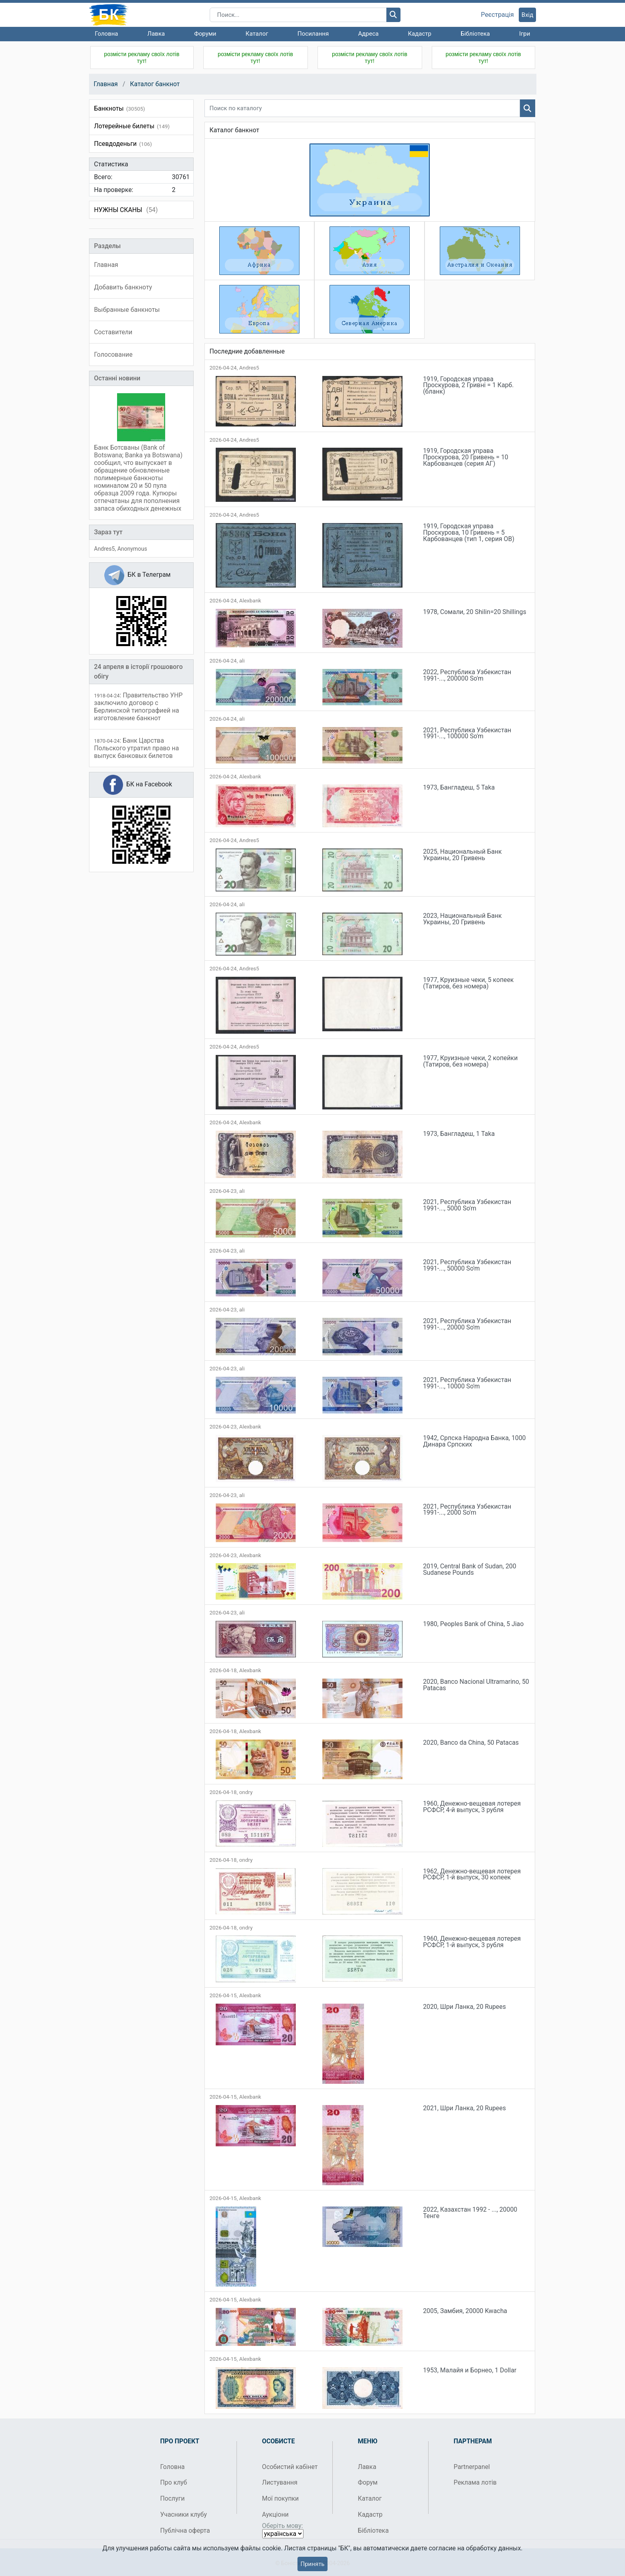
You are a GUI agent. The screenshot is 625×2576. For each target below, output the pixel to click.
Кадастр (419, 33)
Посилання (313, 33)
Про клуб (173, 2482)
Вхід (528, 14)
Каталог (257, 33)
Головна (106, 33)
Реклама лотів (475, 2482)
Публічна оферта (185, 2530)
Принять (312, 2564)
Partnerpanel (472, 2467)
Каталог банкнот (155, 84)
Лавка (156, 33)
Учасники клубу (183, 2514)
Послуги (172, 2498)
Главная (106, 84)
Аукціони (275, 2514)
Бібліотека (475, 33)
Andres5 (104, 549)
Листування (279, 2482)
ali (242, 661)
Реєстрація (497, 15)
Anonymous (132, 549)
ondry (246, 1792)
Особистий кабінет (290, 2467)
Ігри (524, 33)
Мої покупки (280, 2498)
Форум (368, 2482)
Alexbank (250, 601)
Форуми (205, 33)
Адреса (368, 33)
